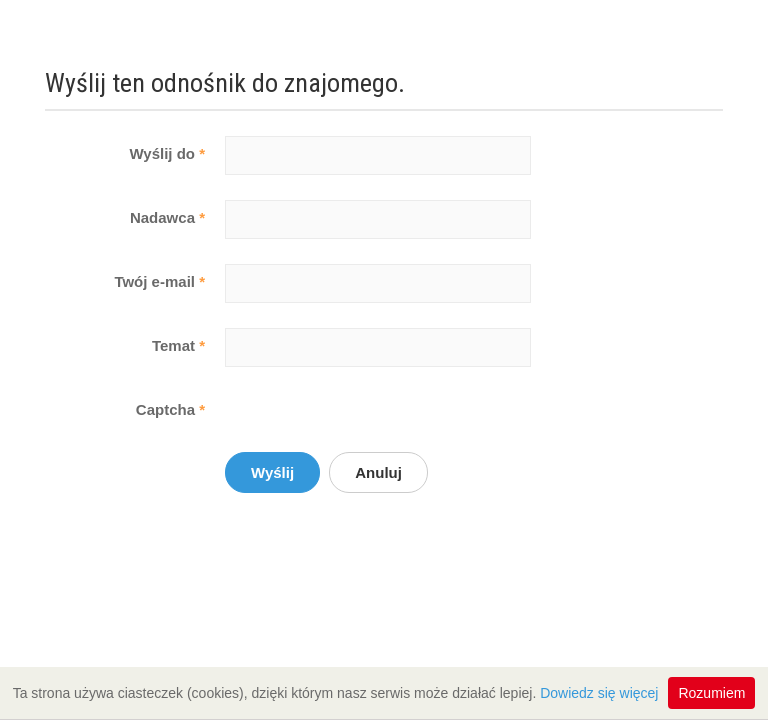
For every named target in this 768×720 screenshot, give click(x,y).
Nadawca (167, 217)
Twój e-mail (159, 281)
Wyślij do (167, 153)
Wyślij (272, 472)
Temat (178, 345)
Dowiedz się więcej (599, 693)
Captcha (170, 409)
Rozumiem (711, 693)
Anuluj (378, 472)
